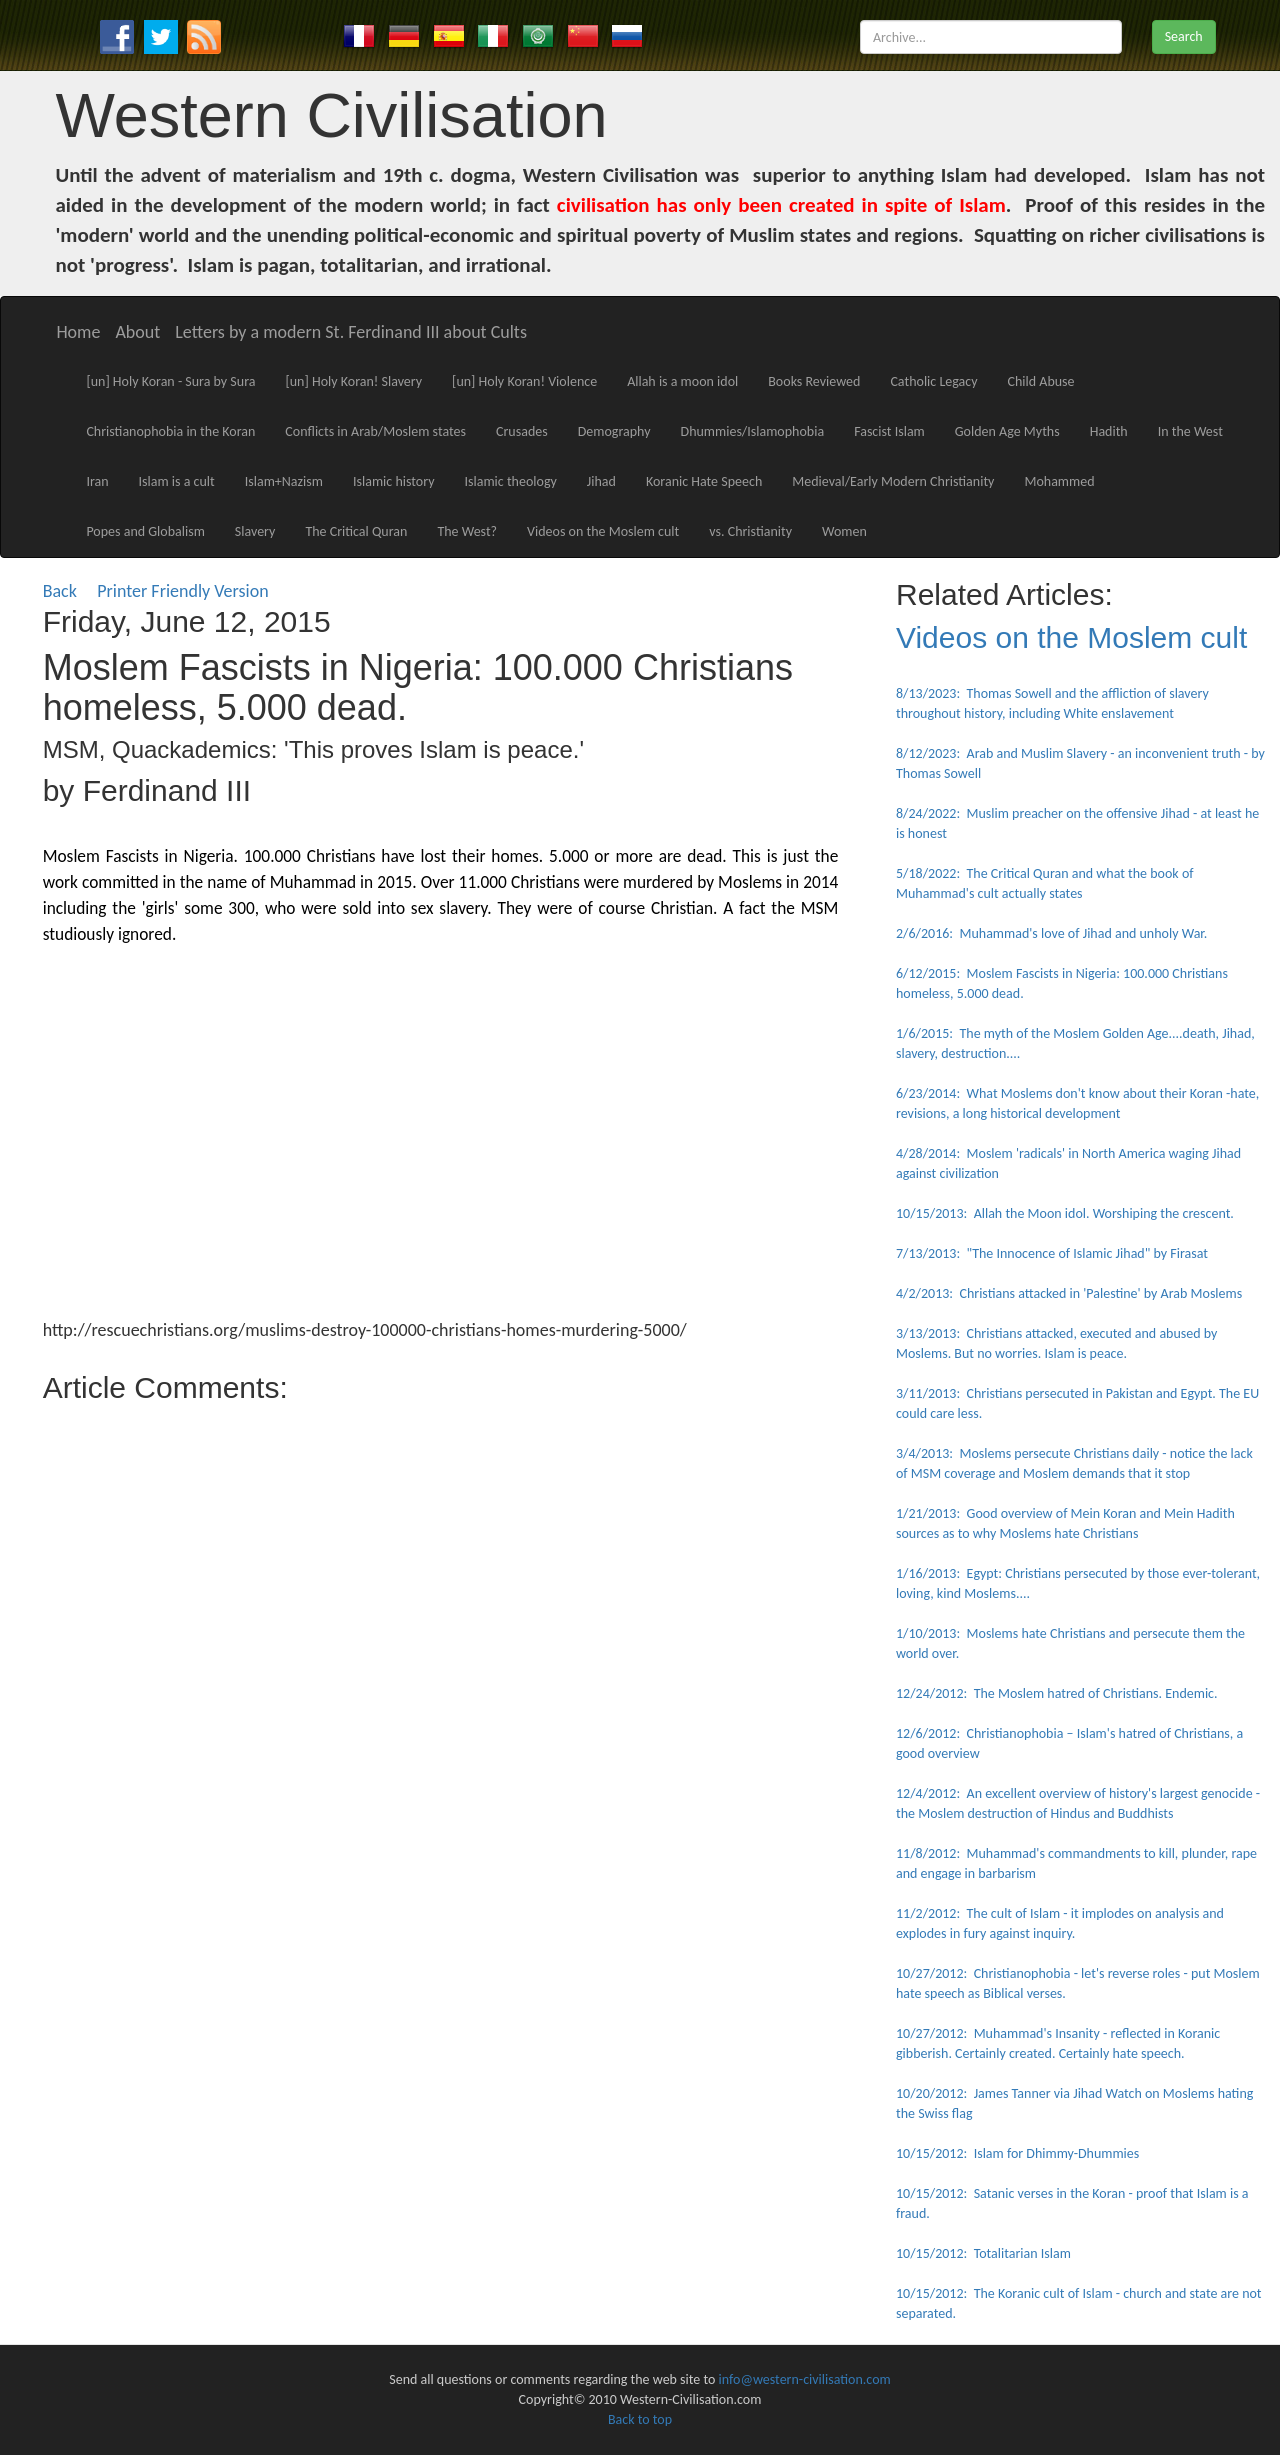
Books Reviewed (814, 381)
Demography (614, 431)
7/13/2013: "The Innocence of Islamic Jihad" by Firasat (1052, 1253)
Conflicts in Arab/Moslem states (375, 431)
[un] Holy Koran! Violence (524, 381)
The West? (467, 531)
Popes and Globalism (145, 531)
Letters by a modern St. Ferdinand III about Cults (351, 332)
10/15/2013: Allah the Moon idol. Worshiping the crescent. (1065, 1213)
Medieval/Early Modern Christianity (893, 481)
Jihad (601, 481)
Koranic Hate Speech (704, 481)
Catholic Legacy (933, 381)
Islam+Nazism (284, 481)
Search (1184, 36)
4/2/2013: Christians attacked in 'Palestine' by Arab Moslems (1069, 1293)
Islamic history (394, 481)
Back (60, 591)
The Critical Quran (356, 531)
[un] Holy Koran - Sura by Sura (170, 381)
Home (78, 332)
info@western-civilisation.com (805, 2379)
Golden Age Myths (1007, 431)
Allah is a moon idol (682, 381)
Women (844, 531)
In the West (1190, 431)
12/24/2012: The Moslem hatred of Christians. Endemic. (1057, 1693)
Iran (97, 481)
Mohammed (1059, 481)
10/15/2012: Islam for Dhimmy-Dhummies (1017, 2153)
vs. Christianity (750, 531)
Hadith (1109, 431)
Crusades (522, 431)
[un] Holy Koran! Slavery (353, 381)
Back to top (640, 2419)
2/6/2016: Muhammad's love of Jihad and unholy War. (1051, 933)
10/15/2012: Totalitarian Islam (983, 2253)
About (137, 332)
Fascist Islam (889, 431)
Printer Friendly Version (187, 591)
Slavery (255, 531)
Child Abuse (1041, 381)
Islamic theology (511, 481)
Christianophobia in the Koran (170, 431)
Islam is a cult (177, 481)
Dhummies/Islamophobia (753, 431)
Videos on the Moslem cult (603, 531)
